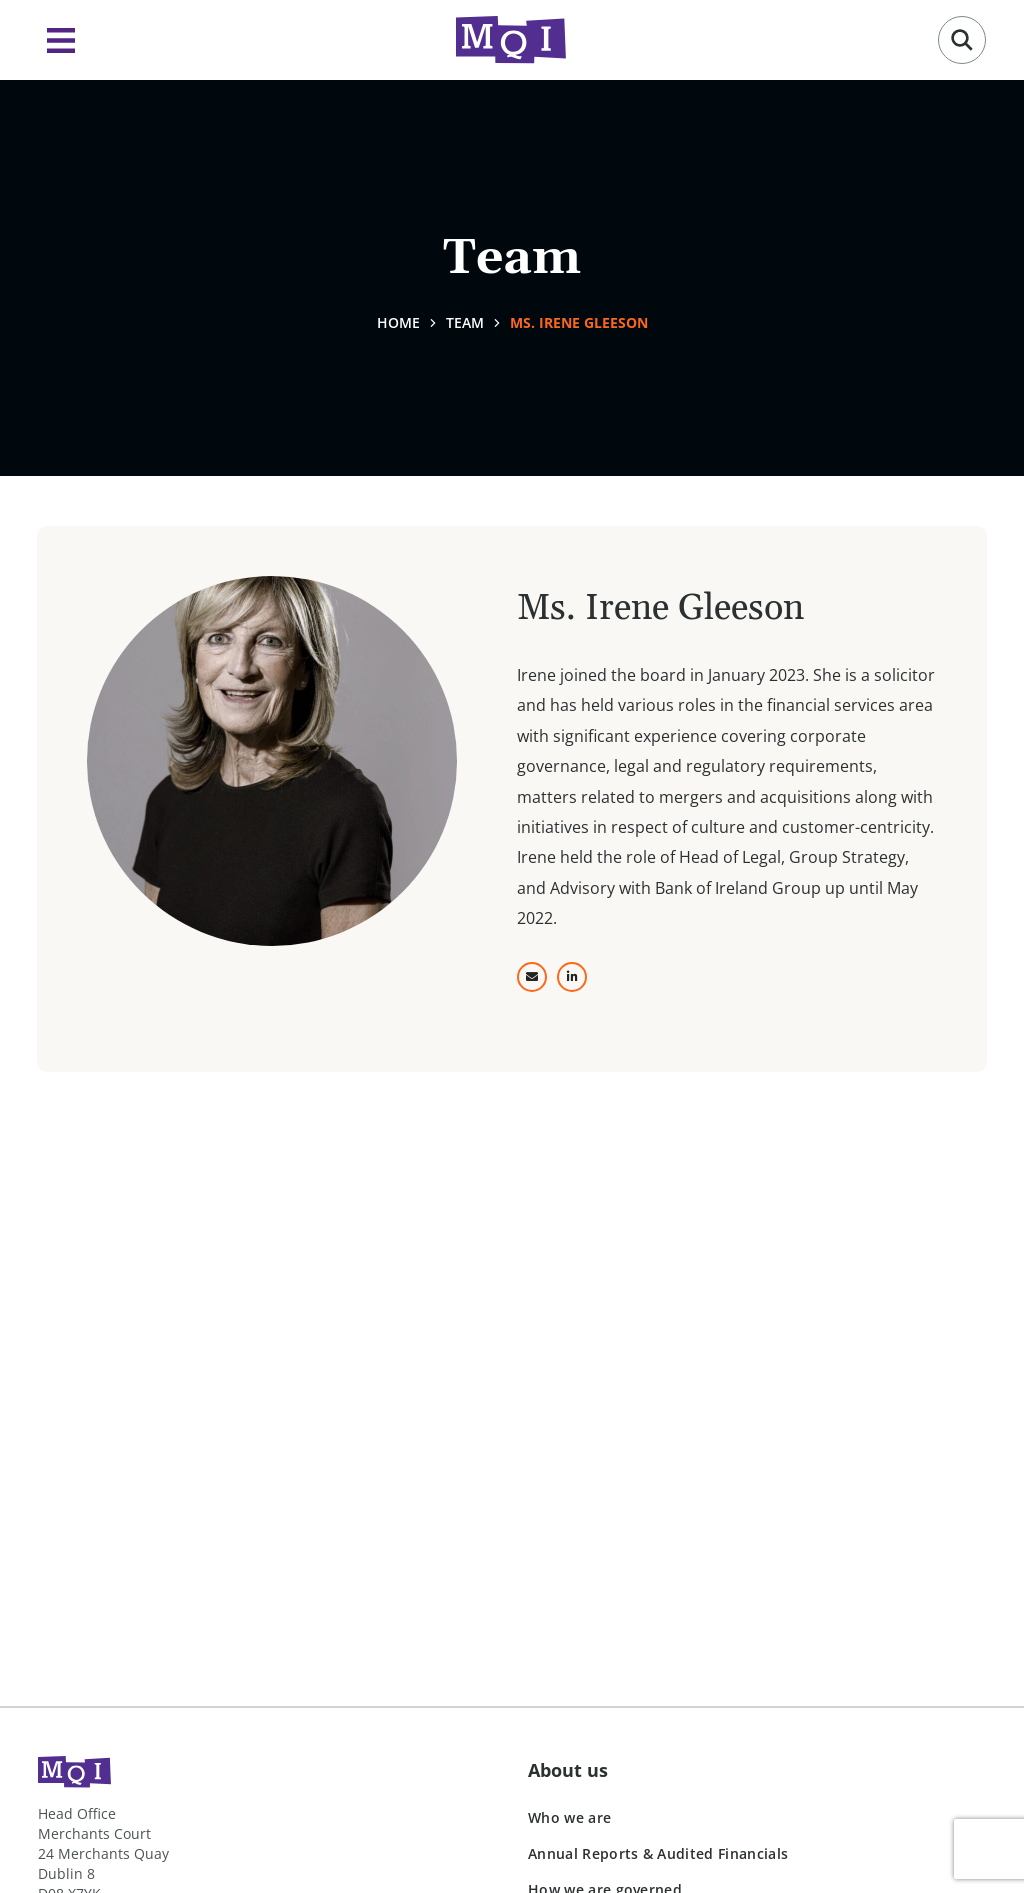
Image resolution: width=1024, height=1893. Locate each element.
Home (398, 322)
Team (465, 322)
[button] (962, 40)
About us (568, 1770)
